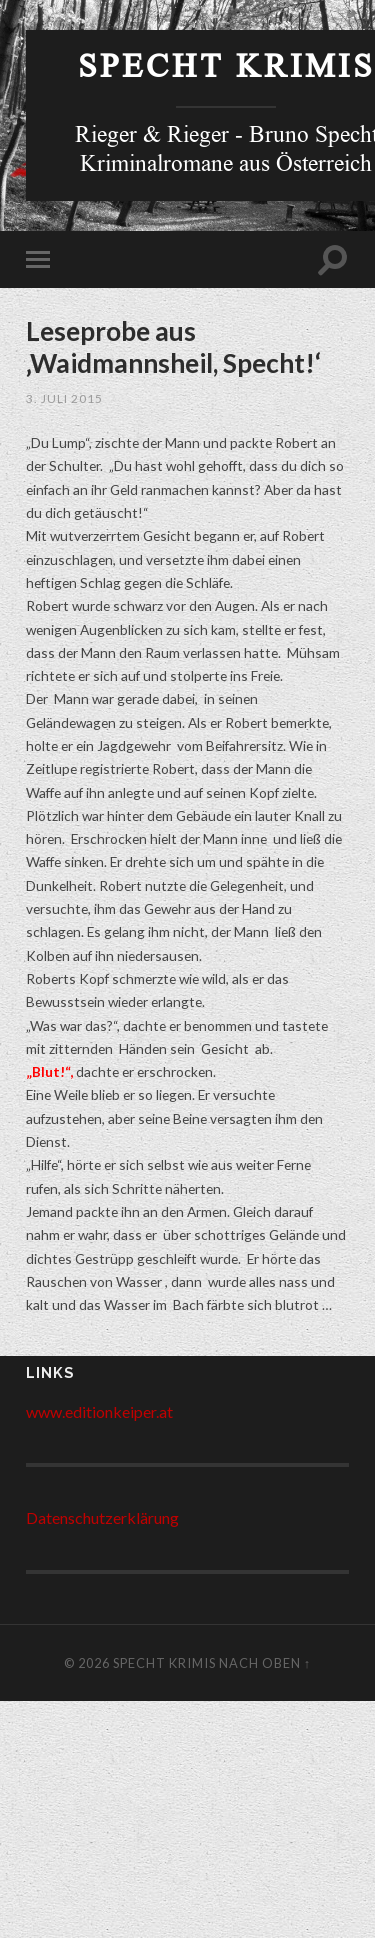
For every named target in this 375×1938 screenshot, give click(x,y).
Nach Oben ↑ (265, 1663)
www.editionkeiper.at (99, 1411)
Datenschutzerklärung (102, 1517)
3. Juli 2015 (64, 398)
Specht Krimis (226, 70)
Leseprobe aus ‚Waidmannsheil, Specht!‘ (173, 347)
